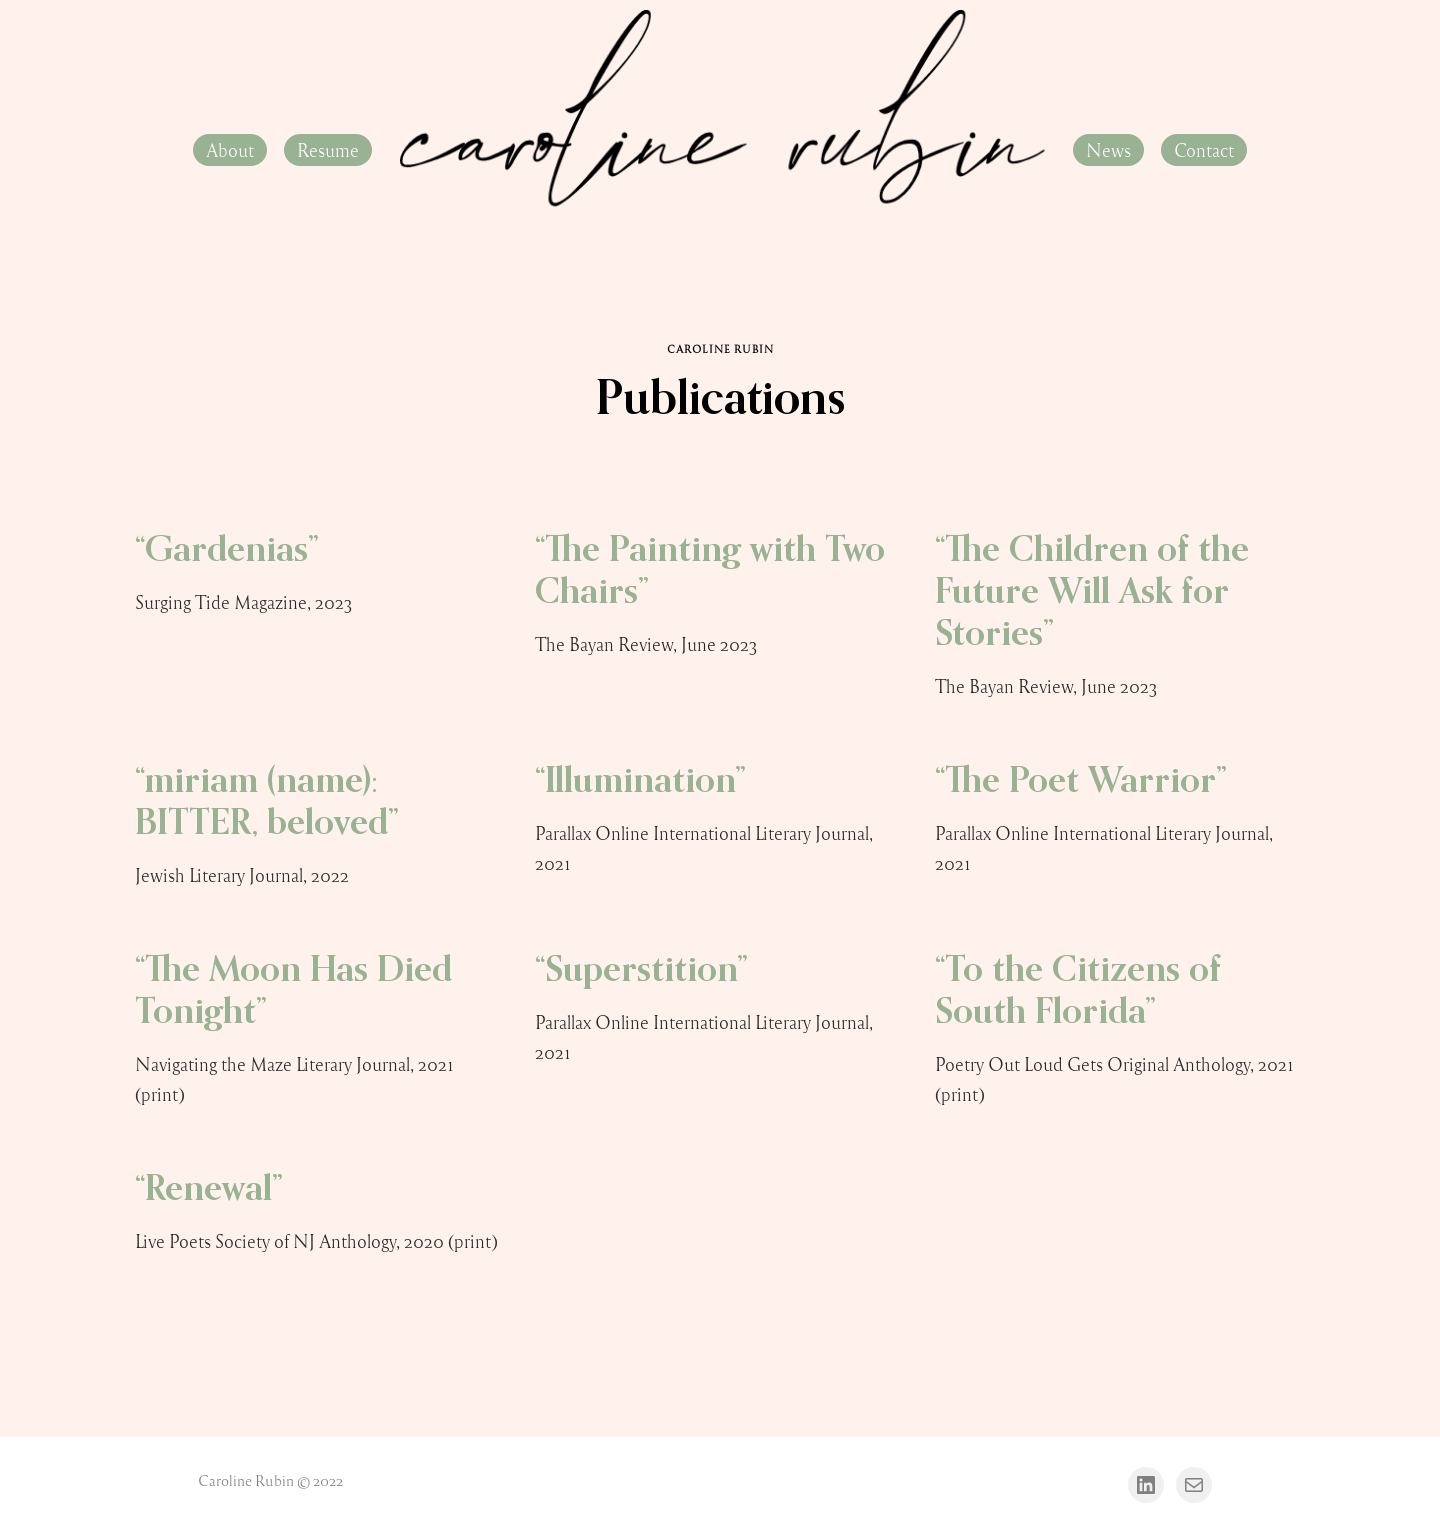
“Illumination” (640, 782)
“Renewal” (209, 1190)
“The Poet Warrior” (1081, 782)
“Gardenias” (227, 551)
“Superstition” (641, 971)
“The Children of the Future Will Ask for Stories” (1092, 593)
